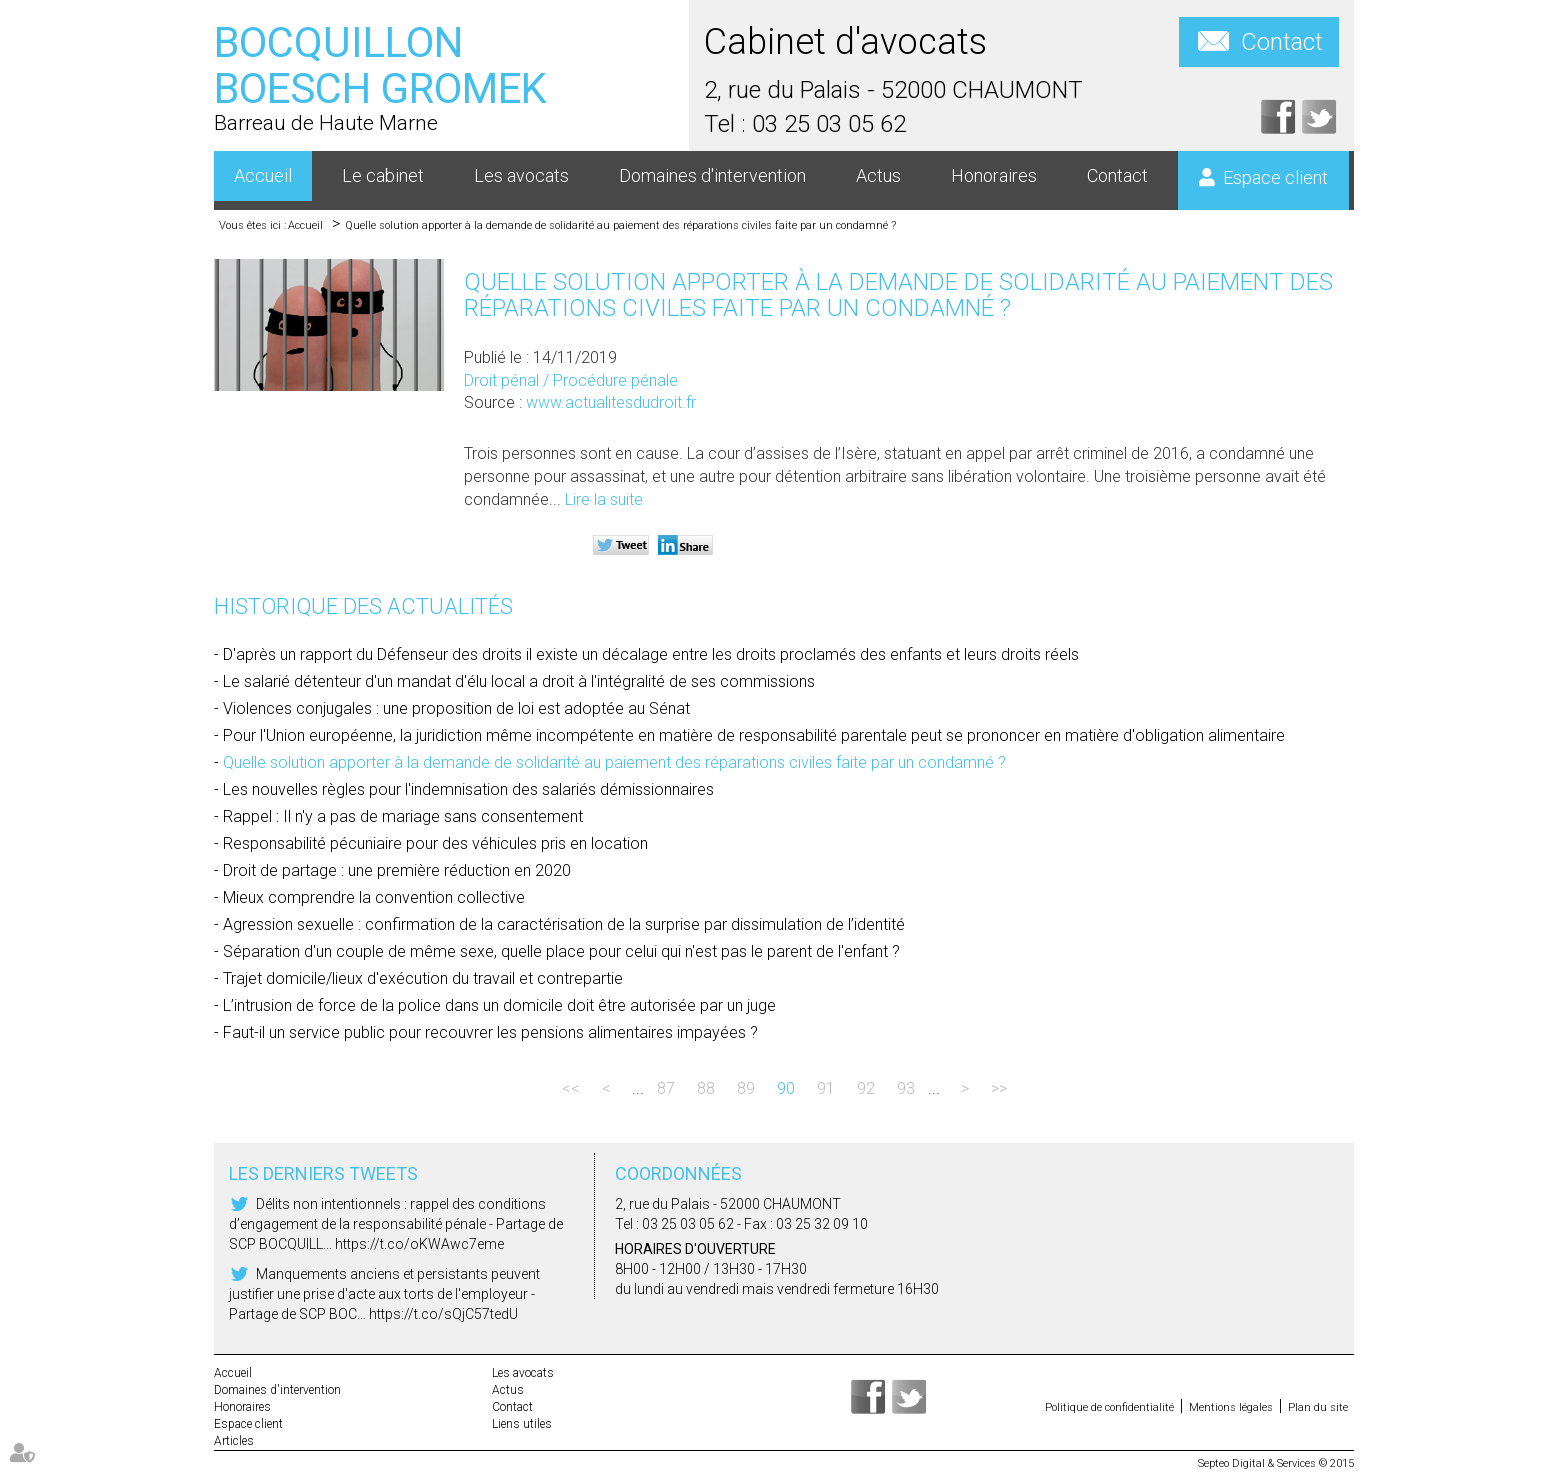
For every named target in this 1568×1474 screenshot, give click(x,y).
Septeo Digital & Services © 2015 (1276, 1463)
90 (786, 1088)
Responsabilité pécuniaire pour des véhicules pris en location (435, 843)
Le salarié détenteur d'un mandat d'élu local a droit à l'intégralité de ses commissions (519, 681)
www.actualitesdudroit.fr (611, 402)
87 (666, 1088)
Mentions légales (1231, 1407)
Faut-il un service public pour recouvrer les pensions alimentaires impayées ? (490, 1032)
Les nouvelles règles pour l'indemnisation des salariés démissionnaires (468, 789)
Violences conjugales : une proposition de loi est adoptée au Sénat (456, 708)
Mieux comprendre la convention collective (374, 897)
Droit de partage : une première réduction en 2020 (397, 870)
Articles (234, 1441)
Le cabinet (383, 175)
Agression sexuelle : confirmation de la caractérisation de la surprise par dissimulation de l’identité (564, 924)
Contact (1282, 42)
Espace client (1275, 177)
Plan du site (1318, 1407)
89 (746, 1088)
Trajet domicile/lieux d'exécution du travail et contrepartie (423, 978)
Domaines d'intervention (712, 175)
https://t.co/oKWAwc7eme (419, 1244)
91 (826, 1088)
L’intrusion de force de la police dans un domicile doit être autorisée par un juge (499, 1005)
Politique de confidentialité (1109, 1407)
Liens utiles (522, 1424)
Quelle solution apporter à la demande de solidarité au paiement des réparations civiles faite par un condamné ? (620, 225)
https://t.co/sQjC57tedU (443, 1314)
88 (706, 1088)
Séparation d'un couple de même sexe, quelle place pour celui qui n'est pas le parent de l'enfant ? (561, 951)
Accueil (263, 175)
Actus (878, 175)
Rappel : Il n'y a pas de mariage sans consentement (403, 816)
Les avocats (521, 175)
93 (906, 1088)
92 (866, 1088)
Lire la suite (604, 499)
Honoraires (994, 175)
